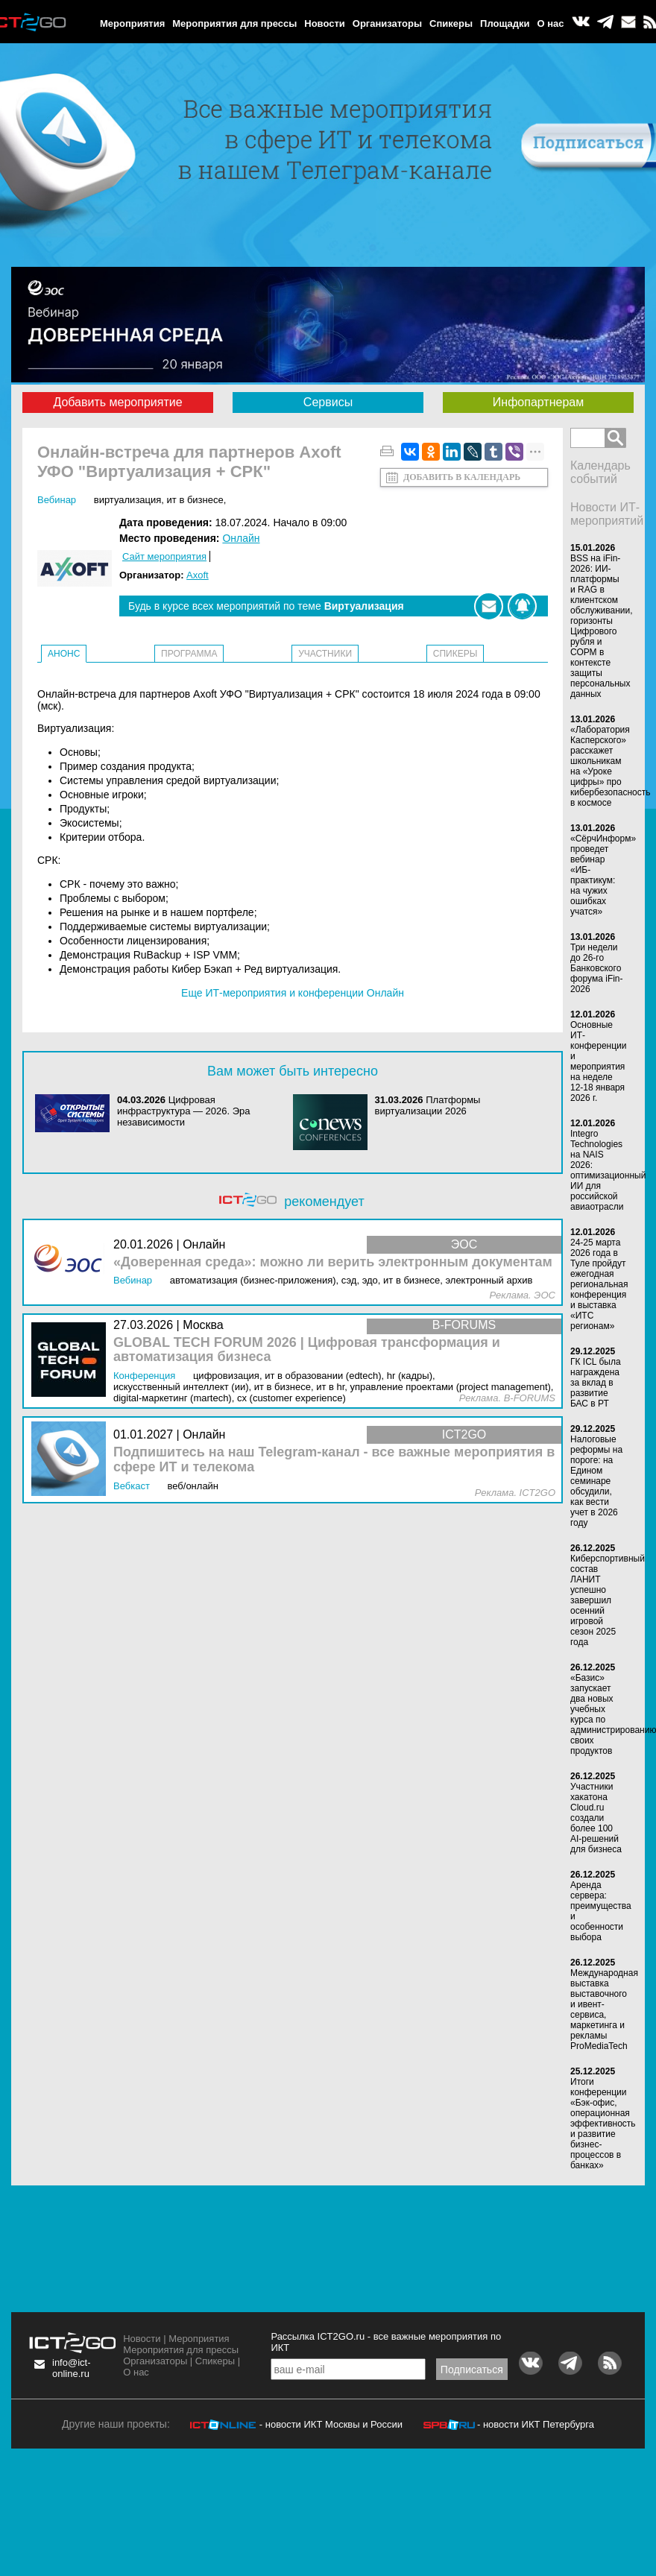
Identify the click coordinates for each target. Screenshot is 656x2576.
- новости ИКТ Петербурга (535, 2424)
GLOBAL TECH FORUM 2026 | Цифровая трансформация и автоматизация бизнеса (306, 1350)
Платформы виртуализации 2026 (428, 1105)
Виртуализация (128, 499)
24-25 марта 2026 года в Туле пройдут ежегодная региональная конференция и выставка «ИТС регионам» (599, 1284)
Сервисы (328, 402)
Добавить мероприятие (117, 402)
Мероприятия (132, 23)
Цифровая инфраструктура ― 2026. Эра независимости (183, 1111)
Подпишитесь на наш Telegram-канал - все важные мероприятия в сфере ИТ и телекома (334, 1459)
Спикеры (451, 23)
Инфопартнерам (538, 402)
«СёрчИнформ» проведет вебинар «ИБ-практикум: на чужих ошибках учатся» (603, 875)
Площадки (504, 23)
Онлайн (240, 538)
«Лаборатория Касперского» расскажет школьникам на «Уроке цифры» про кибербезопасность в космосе (610, 766)
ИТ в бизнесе (195, 499)
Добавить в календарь (461, 477)
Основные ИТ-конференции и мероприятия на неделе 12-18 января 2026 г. (598, 1061)
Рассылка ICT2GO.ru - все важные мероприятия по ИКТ (386, 2342)
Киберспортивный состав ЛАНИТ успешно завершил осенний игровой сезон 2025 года (607, 1600)
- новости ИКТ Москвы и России (331, 2424)
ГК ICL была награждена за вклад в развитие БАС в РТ (595, 1383)
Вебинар (56, 499)
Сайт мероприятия (164, 556)
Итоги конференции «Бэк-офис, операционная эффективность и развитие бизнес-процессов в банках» (603, 2124)
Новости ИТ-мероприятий (606, 514)
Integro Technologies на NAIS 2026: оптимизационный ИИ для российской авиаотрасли (608, 1170)
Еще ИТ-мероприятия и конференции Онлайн (292, 993)
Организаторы (387, 23)
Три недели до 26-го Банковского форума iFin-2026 (596, 968)
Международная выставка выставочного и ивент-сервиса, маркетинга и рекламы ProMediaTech (604, 2009)
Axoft (197, 575)
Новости (324, 23)
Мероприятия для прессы (234, 23)
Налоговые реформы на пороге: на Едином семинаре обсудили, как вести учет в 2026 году (596, 1481)
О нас (550, 23)
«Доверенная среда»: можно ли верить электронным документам (332, 1262)
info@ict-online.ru (71, 2368)
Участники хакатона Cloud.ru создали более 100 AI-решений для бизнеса (596, 1817)
